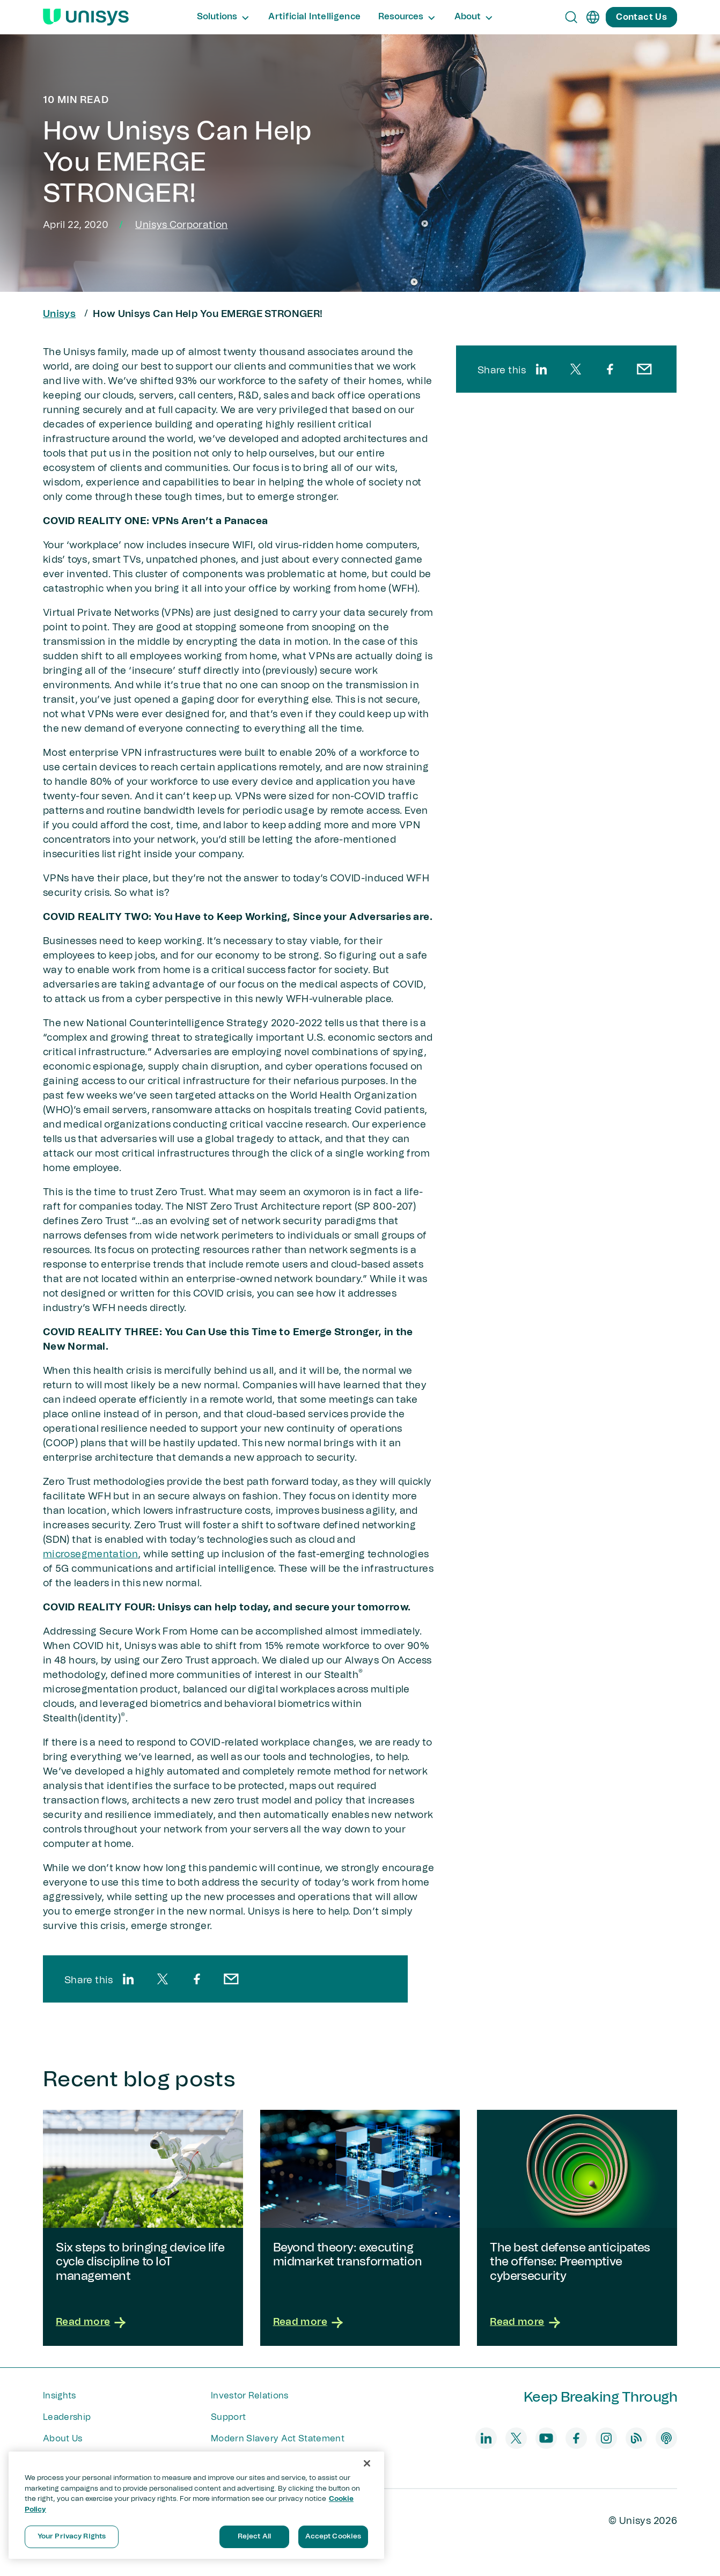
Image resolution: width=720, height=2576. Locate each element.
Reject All (254, 2536)
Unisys (59, 314)
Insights (59, 2395)
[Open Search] (571, 17)
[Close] (367, 2463)
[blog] (636, 2438)
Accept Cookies (333, 2536)
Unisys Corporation (181, 225)
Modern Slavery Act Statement (277, 2438)
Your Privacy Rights (72, 2536)
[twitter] (162, 1979)
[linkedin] (128, 1979)
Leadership (67, 2417)
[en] (592, 17)
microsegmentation (90, 1554)
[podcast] (666, 2438)
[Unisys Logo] (86, 17)
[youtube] (546, 2438)
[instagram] (606, 2438)
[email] (231, 1979)
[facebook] (197, 1979)
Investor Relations (250, 2395)
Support (228, 2417)
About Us (63, 2438)
